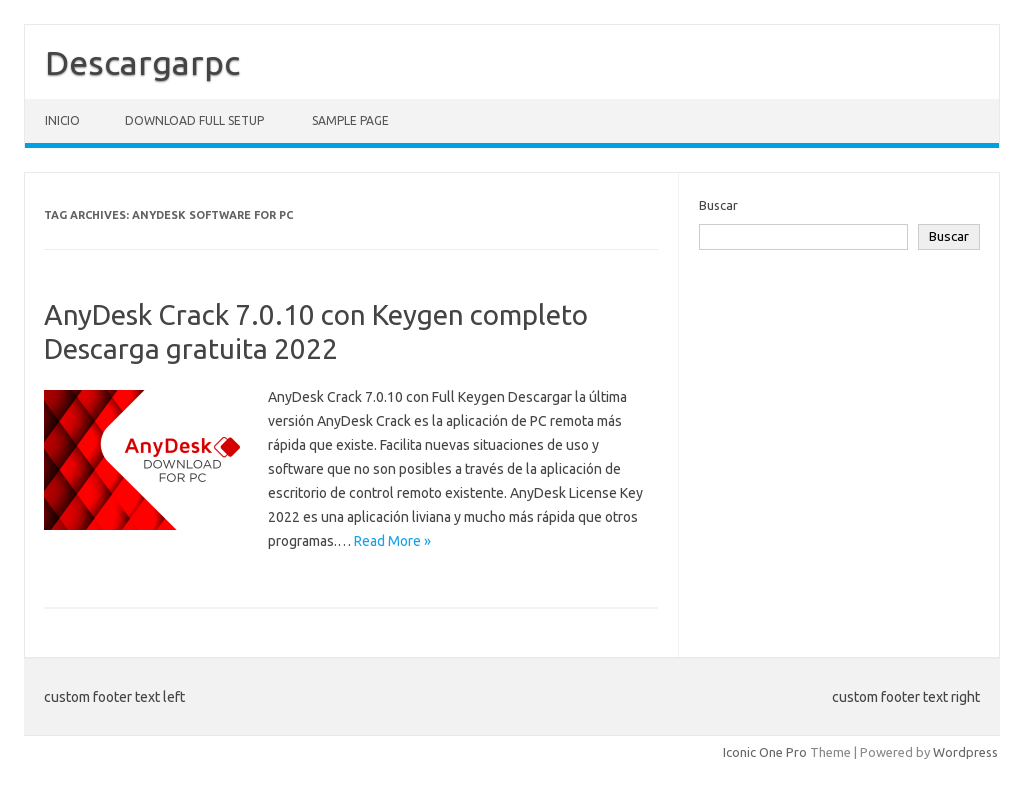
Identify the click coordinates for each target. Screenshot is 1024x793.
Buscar (718, 205)
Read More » (392, 541)
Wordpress (965, 752)
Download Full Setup (194, 120)
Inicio (62, 120)
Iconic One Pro (765, 752)
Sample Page (350, 120)
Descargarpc (142, 62)
